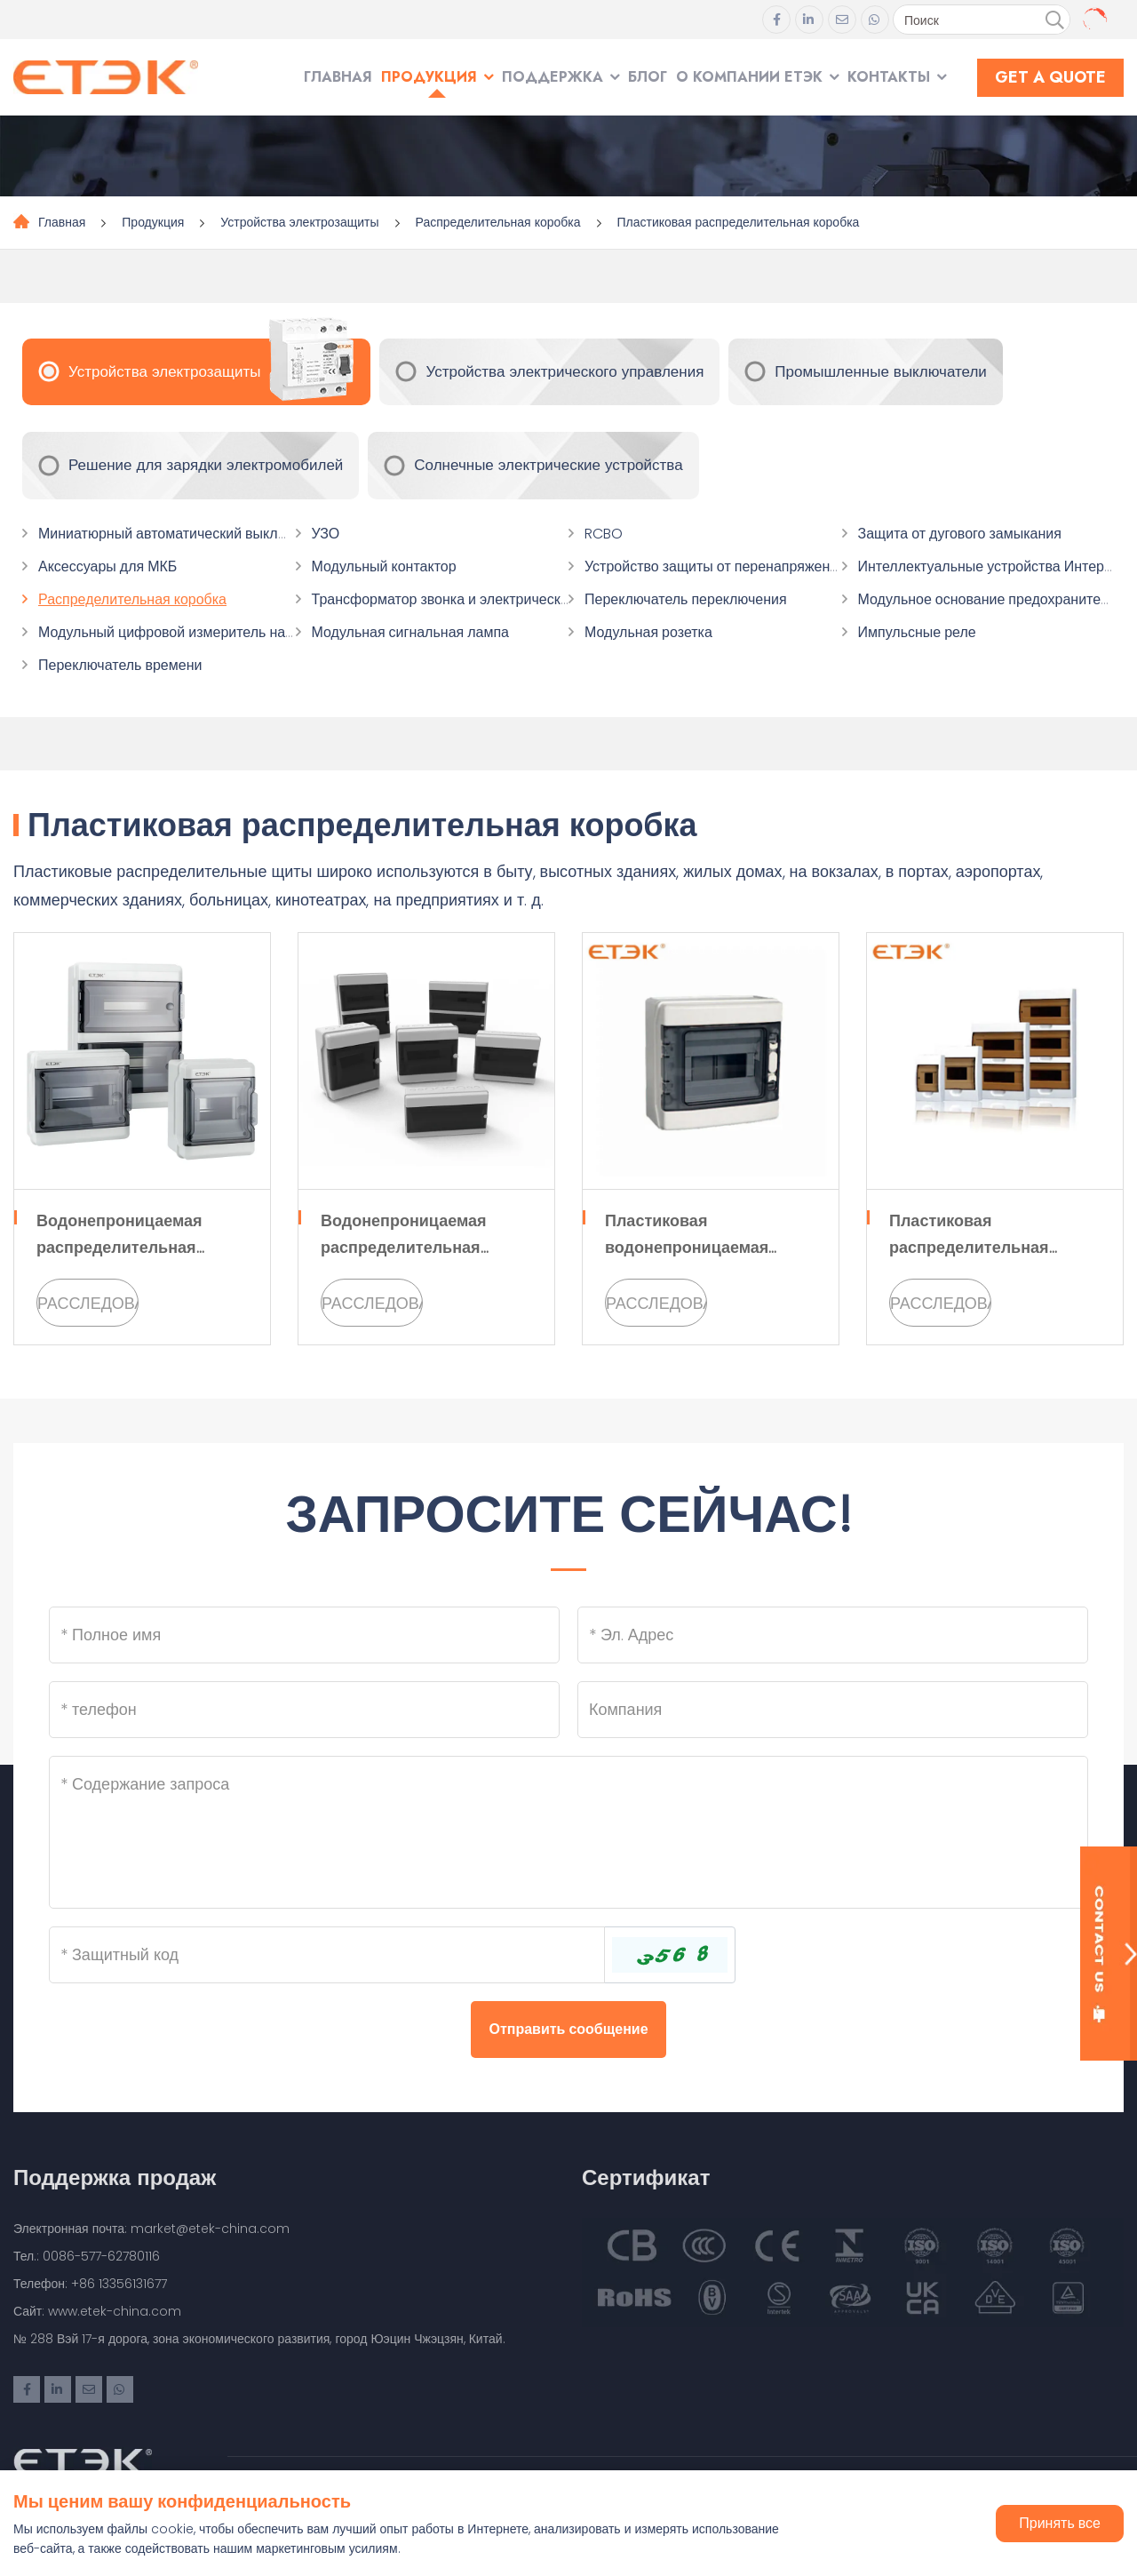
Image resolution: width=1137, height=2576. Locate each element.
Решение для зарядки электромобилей (205, 464)
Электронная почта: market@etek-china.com (151, 2228)
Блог (647, 77)
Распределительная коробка (498, 222)
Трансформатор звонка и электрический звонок (468, 599)
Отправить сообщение (568, 2029)
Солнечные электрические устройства (548, 464)
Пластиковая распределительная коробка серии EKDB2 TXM (991, 1247)
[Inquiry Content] (568, 1832)
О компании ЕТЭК (749, 77)
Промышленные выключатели (881, 371)
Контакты (888, 77)
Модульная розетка (648, 632)
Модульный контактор (384, 566)
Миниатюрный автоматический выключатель (185, 533)
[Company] (832, 1709)
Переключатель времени (120, 665)
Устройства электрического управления (564, 371)
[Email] (832, 1635)
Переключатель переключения (685, 599)
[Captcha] (327, 1954)
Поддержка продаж (114, 2177)
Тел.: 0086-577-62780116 (86, 2256)
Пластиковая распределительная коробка (738, 222)
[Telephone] (304, 1709)
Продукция (429, 77)
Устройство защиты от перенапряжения (715, 566)
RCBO (603, 533)
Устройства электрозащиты (299, 222)
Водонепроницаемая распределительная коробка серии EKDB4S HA (423, 1247)
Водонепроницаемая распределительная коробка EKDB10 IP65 (119, 1247)
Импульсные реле (917, 632)
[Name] (304, 1635)
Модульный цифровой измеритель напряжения (193, 632)
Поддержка (552, 77)
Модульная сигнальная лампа (410, 632)
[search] (1054, 20)
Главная (338, 77)
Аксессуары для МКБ (107, 566)
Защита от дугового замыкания (959, 533)
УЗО (326, 533)
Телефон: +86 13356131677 (90, 2284)
